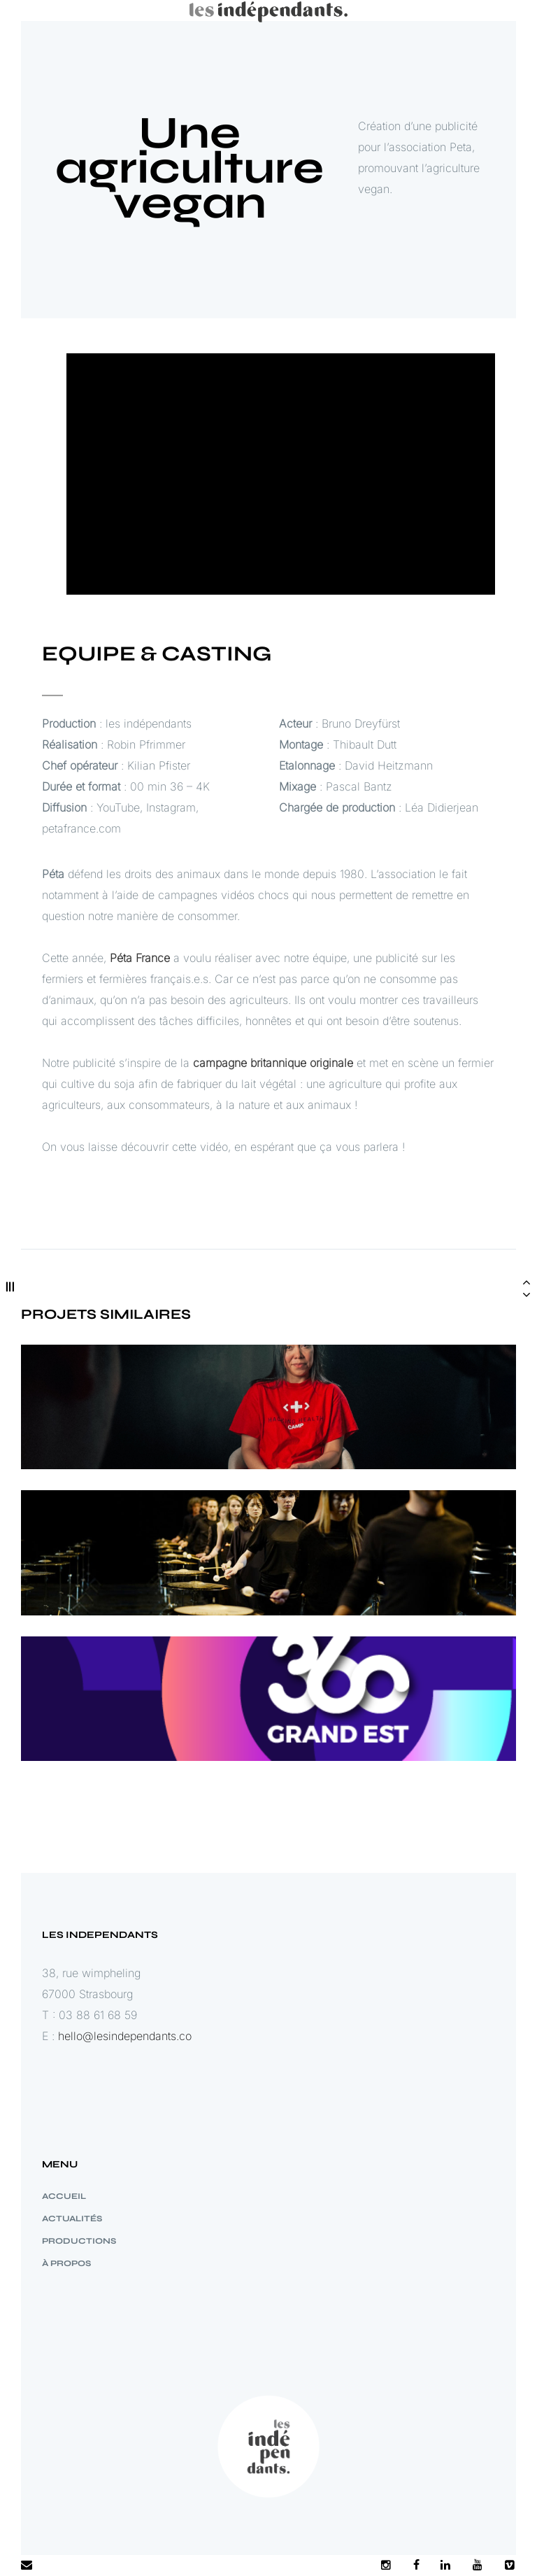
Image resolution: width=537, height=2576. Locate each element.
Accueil (64, 2196)
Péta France (140, 975)
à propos (66, 2263)
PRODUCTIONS (79, 2241)
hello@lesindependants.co (125, 2036)
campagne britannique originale (273, 1080)
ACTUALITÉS (72, 2218)
